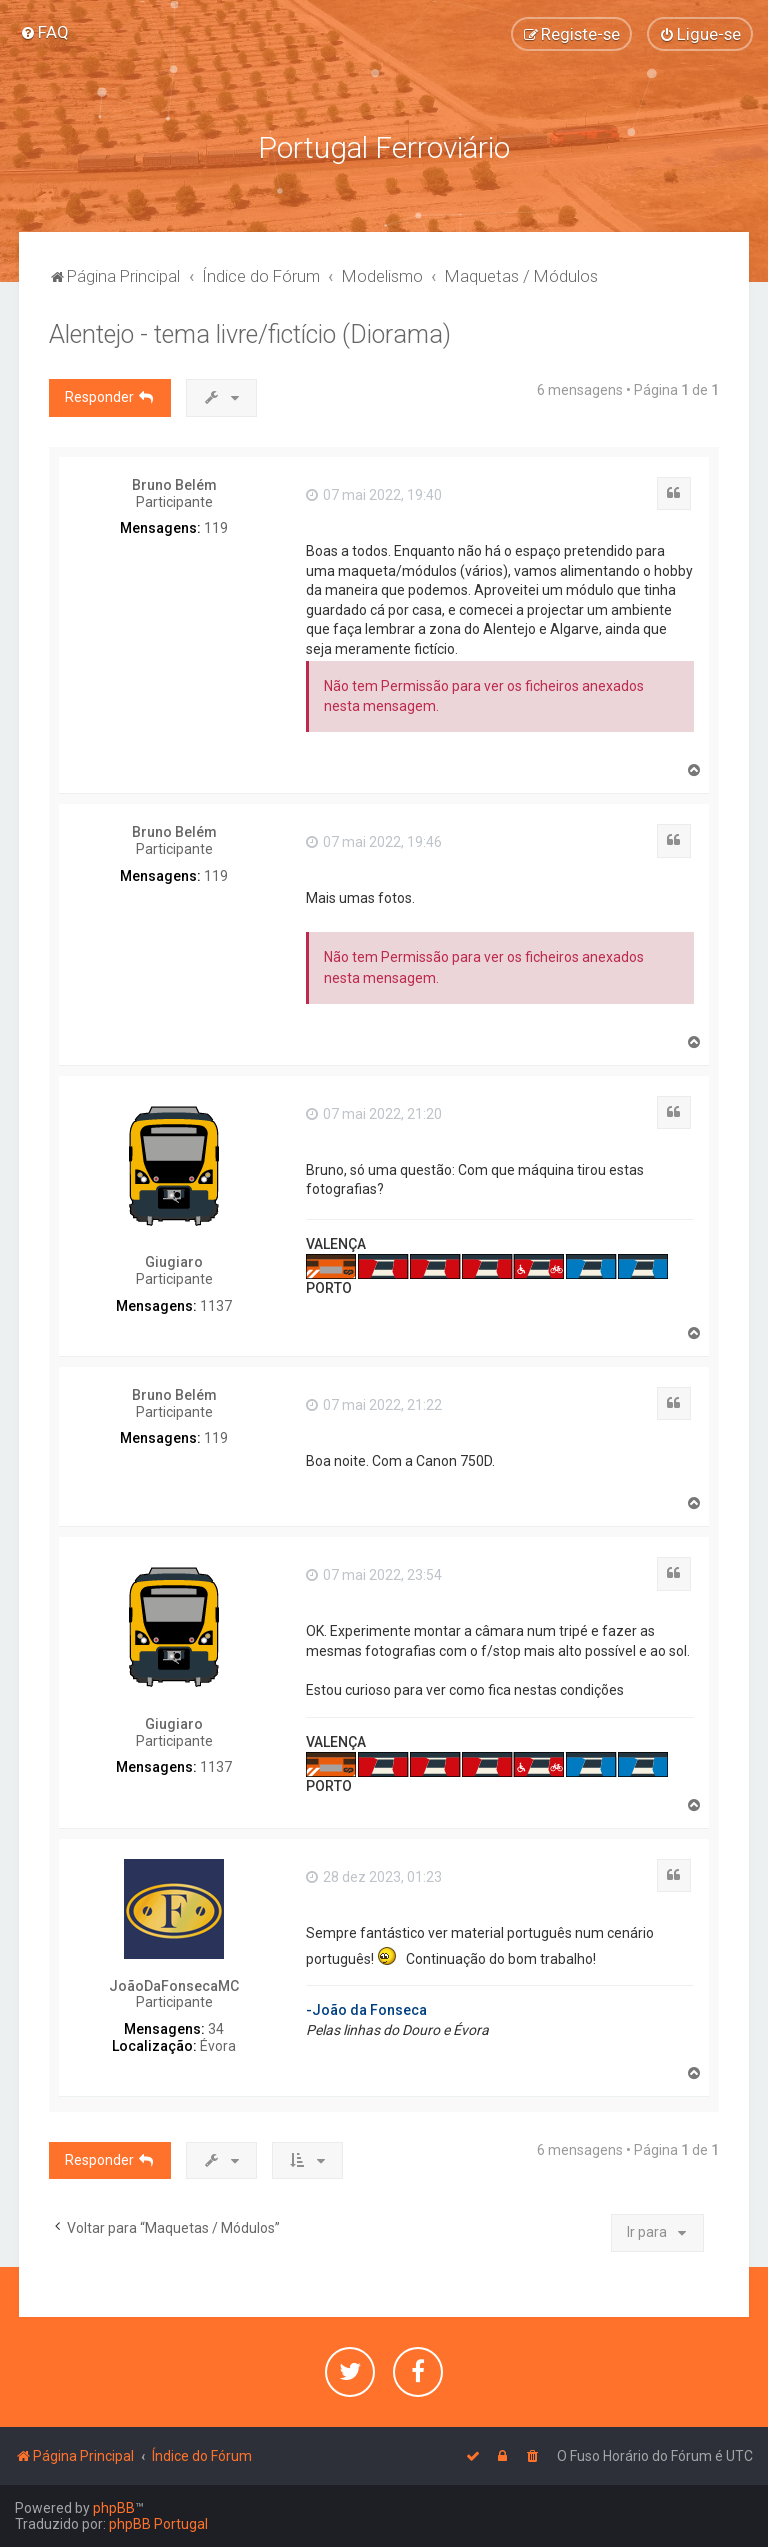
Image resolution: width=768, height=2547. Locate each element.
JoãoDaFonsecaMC (174, 1986)
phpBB (114, 2508)
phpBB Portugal (158, 2524)
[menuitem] (44, 32)
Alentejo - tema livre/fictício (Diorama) (250, 334)
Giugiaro (174, 1262)
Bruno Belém (174, 485)
